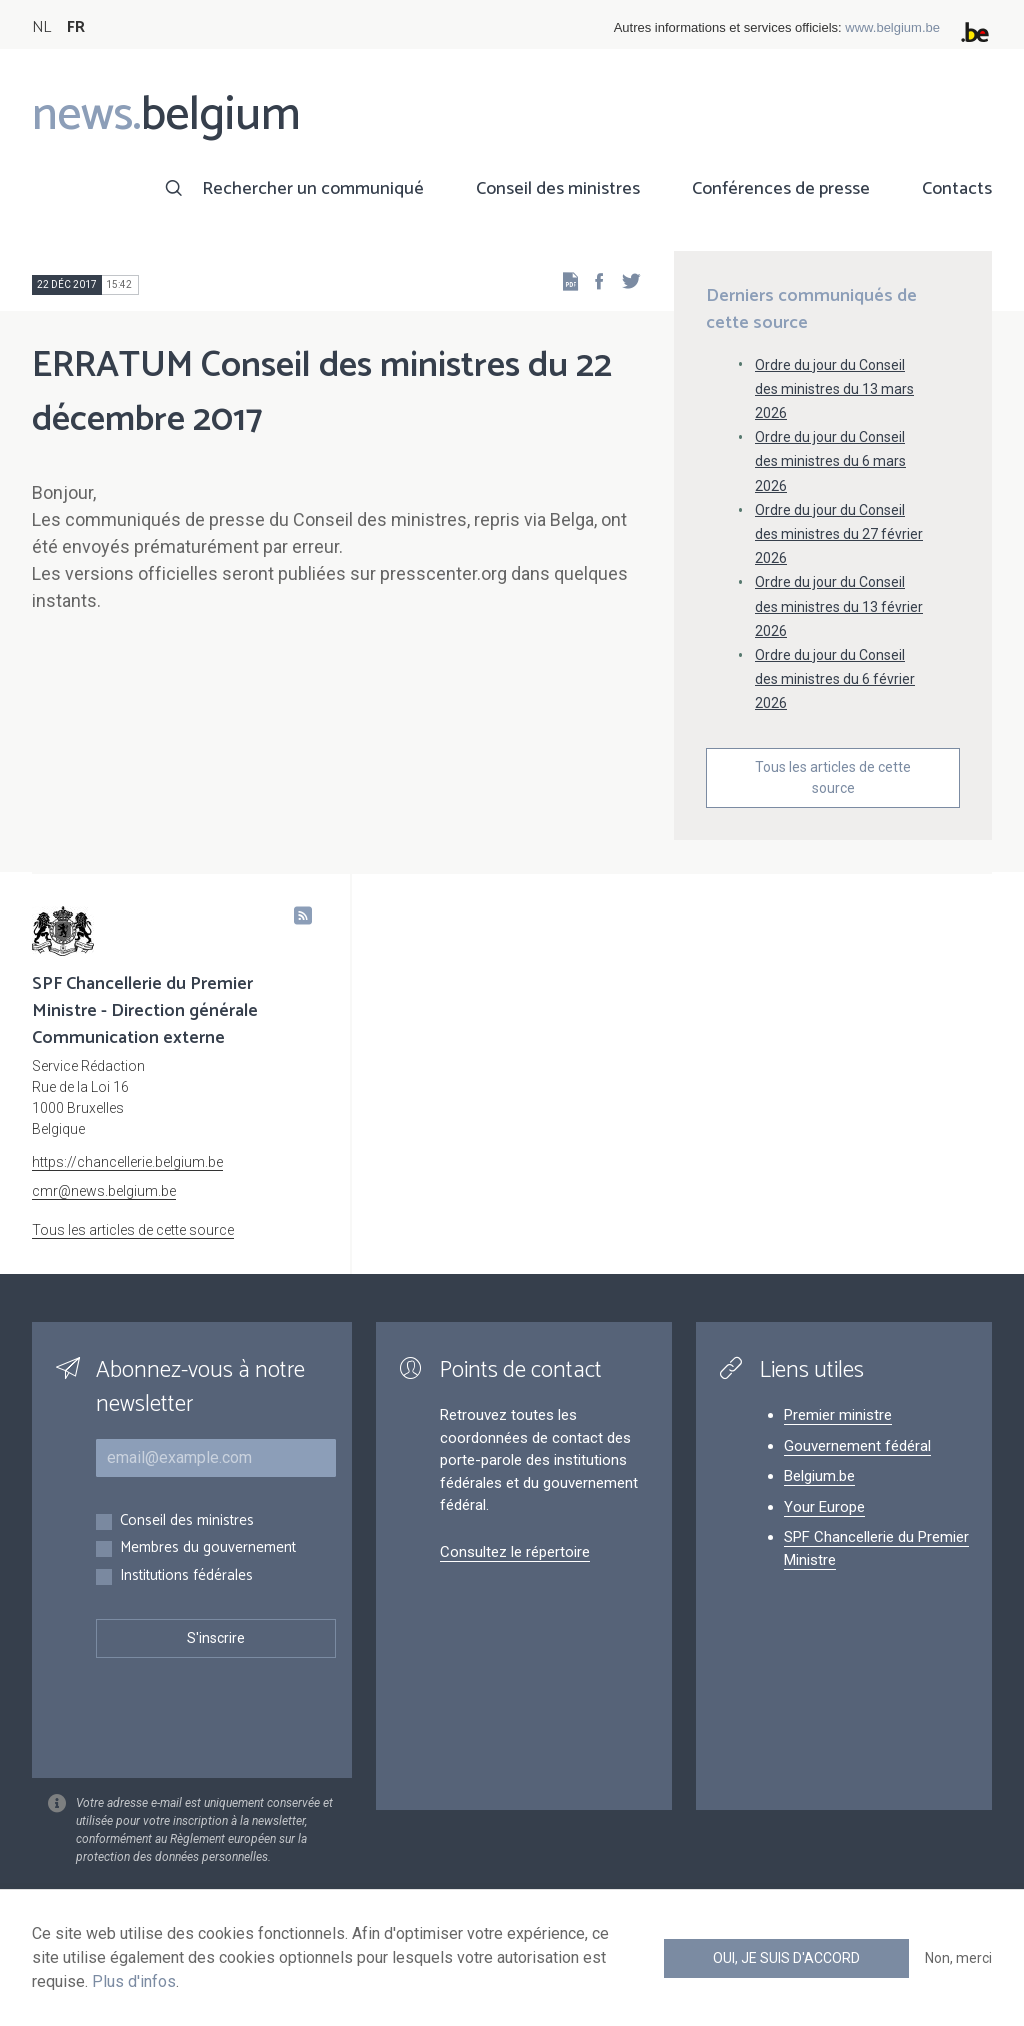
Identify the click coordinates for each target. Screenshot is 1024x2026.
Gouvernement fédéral (857, 1446)
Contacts (957, 189)
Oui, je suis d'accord (786, 1958)
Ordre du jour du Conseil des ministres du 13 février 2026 (839, 606)
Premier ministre (838, 1415)
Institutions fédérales (186, 1576)
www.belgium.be (892, 27)
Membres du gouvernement (208, 1548)
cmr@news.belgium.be (104, 1191)
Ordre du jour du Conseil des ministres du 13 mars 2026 (834, 389)
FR (76, 27)
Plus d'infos (134, 1981)
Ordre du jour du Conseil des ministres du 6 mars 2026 (830, 461)
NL (41, 27)
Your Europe (824, 1507)
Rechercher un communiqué (313, 189)
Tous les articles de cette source (833, 777)
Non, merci (958, 1958)
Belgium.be (819, 1476)
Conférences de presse (781, 189)
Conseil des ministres (558, 189)
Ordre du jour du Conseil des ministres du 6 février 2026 (835, 679)
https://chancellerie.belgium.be (127, 1162)
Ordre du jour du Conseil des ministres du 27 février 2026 (839, 534)
